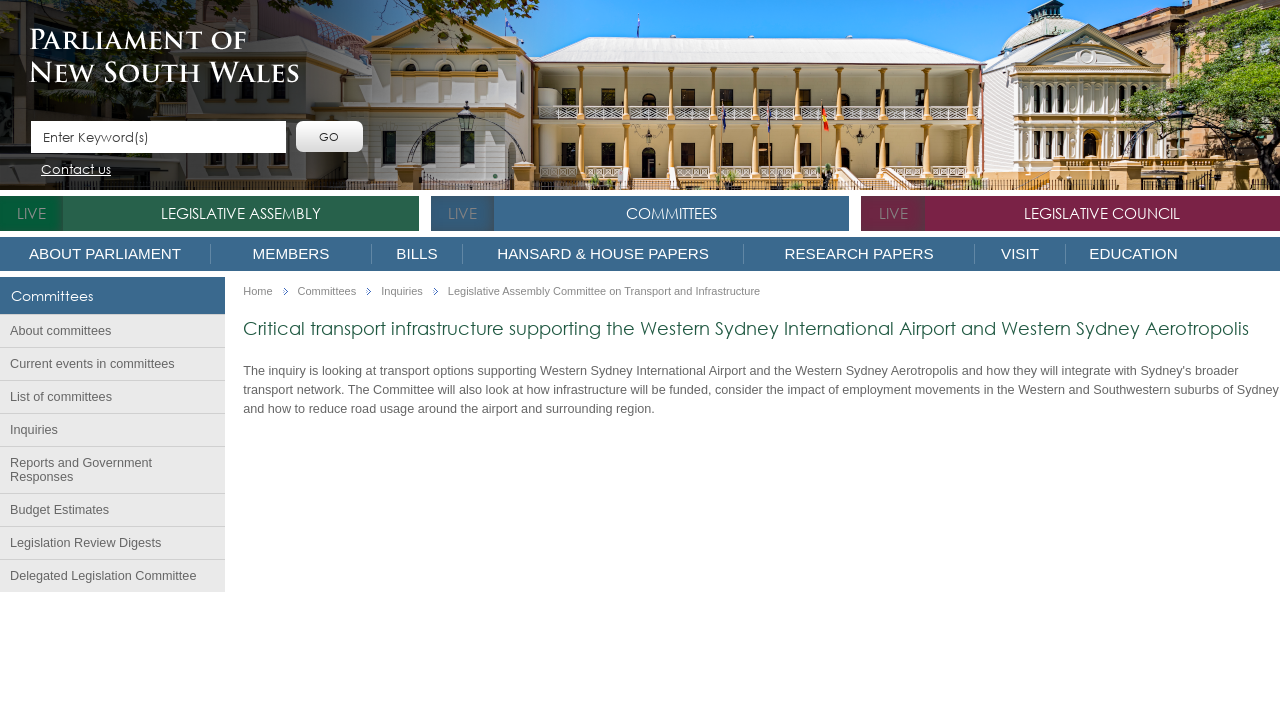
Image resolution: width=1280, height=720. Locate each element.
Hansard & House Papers (603, 253)
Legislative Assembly (241, 213)
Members (291, 253)
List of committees (61, 397)
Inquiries (34, 430)
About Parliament (105, 253)
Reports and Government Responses (81, 470)
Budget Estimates (59, 510)
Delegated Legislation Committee (103, 576)
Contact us (76, 170)
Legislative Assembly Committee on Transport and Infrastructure (604, 291)
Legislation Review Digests (85, 543)
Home (257, 291)
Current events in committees (92, 364)
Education (1133, 253)
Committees (671, 213)
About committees (60, 331)
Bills (416, 253)
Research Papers (858, 253)
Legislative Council (1102, 213)
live (31, 213)
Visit (1020, 253)
